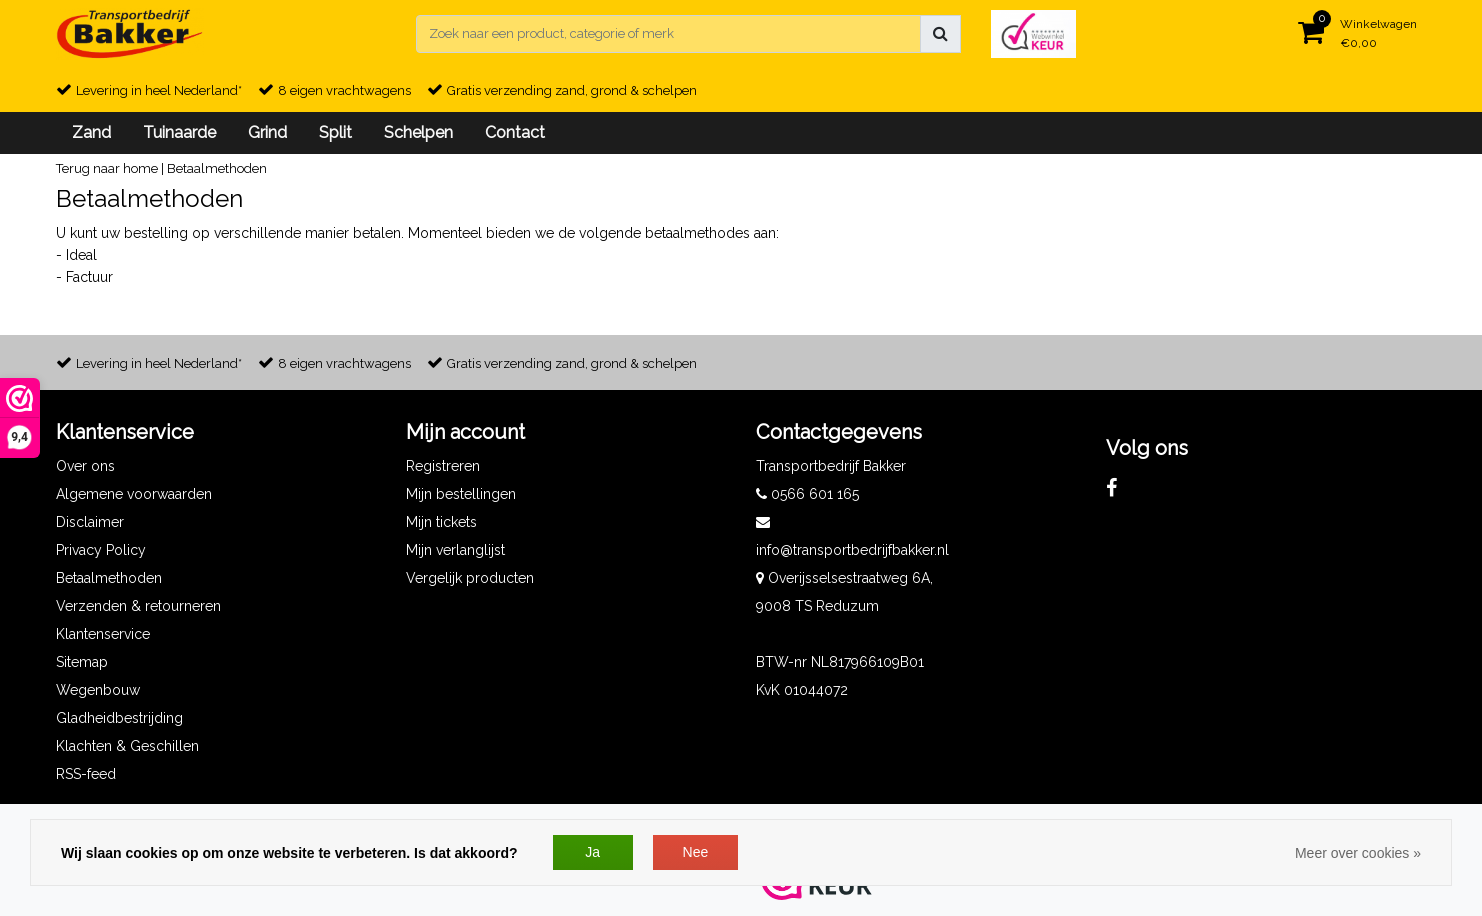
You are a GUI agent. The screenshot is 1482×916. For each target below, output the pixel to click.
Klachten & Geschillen (127, 746)
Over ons (85, 466)
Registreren (443, 466)
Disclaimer (90, 522)
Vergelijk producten (470, 578)
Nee (696, 852)
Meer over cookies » (1358, 853)
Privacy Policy (101, 550)
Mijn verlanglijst (455, 550)
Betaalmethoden (217, 168)
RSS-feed (86, 774)
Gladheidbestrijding (119, 718)
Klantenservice (103, 634)
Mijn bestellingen (461, 494)
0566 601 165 (807, 494)
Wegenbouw (98, 690)
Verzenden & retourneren (138, 606)
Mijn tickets (441, 522)
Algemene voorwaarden (134, 494)
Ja (592, 852)
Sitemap (82, 662)
